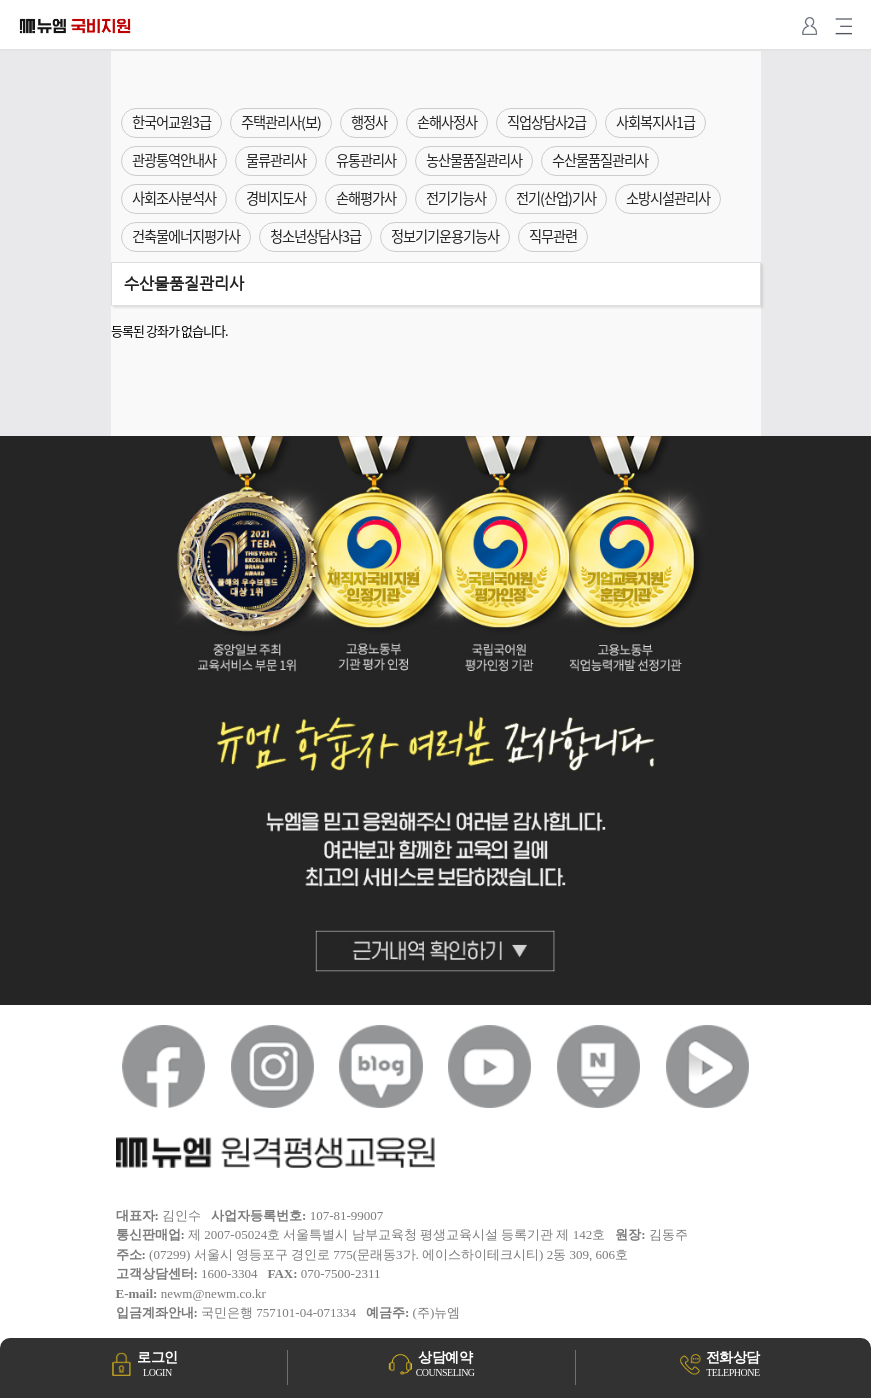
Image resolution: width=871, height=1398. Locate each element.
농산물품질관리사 (474, 160)
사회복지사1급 (655, 122)
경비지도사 (276, 198)
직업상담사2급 (546, 122)
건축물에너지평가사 (186, 236)
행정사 (369, 122)
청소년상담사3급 (315, 236)
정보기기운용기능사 (445, 236)
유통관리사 (366, 160)
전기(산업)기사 (556, 198)
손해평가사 (366, 198)
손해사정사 (447, 122)
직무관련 (553, 236)
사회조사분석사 (174, 198)
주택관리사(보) (281, 122)
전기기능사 (456, 198)
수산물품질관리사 (600, 160)
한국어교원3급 (171, 122)
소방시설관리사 (668, 198)
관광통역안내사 (174, 160)
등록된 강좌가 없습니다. (169, 330)
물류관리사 (276, 160)
